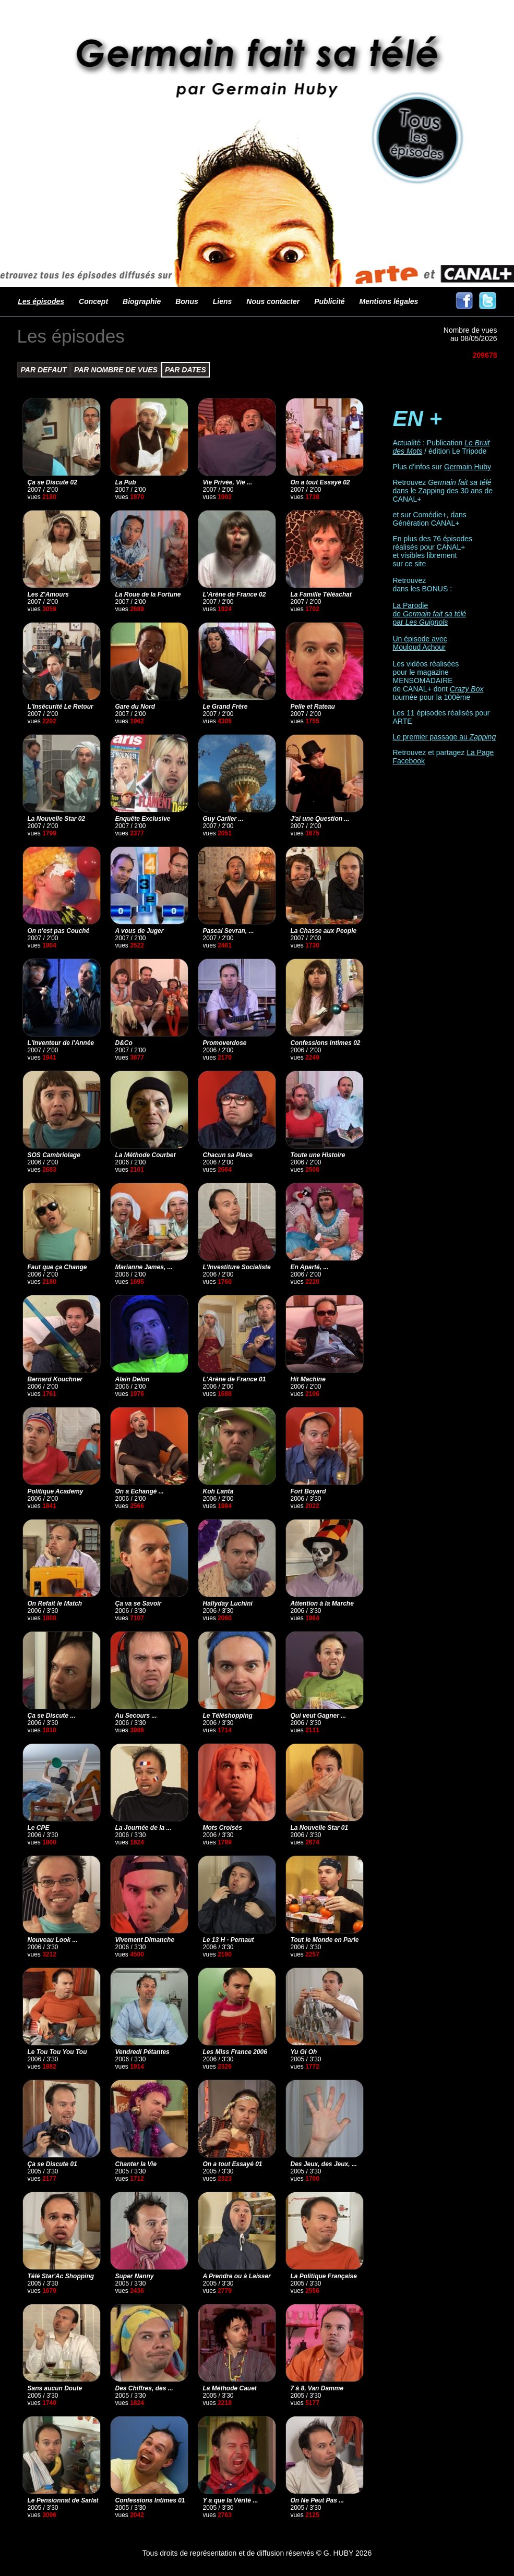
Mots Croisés (222, 1827)
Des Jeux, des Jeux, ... (324, 2164)
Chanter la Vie (136, 2164)
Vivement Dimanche (145, 1939)
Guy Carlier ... (223, 818)
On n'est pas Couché (59, 930)
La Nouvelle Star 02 (57, 818)
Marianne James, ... (144, 1267)
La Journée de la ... (143, 1827)
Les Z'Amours (48, 594)
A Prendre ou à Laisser (237, 2276)
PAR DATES (185, 370)
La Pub (125, 482)
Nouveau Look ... (53, 1939)
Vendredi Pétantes (142, 2052)
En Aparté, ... (310, 1267)
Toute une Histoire (318, 1155)
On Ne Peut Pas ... (317, 2500)
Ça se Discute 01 (52, 2164)
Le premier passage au (444, 737)
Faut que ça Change (57, 1267)
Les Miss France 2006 (235, 2052)
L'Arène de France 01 (234, 1379)
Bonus (186, 301)
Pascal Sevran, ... (228, 930)
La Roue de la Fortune (148, 594)
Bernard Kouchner (55, 1379)
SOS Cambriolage (54, 1155)
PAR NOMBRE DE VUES (116, 370)
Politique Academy (55, 1491)
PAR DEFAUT (44, 370)
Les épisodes (41, 301)
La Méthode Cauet (230, 2388)
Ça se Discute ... (52, 1715)
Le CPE (39, 1827)
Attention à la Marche (322, 1603)
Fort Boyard (308, 1491)
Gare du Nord (135, 706)
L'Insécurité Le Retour (60, 706)
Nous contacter (273, 301)
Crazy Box (467, 689)
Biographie (142, 301)
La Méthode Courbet (145, 1155)
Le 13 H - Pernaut (228, 1939)
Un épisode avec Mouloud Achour (420, 643)
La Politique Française (324, 2276)
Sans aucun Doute (55, 2388)
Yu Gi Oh (304, 2052)
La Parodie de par (430, 613)
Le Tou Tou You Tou (57, 2052)
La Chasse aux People (324, 930)
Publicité (329, 301)
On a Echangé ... (139, 1491)
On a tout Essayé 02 (320, 482)
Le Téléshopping (228, 1715)
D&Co (124, 1043)
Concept (93, 301)
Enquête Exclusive (143, 818)
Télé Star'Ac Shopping (61, 2276)
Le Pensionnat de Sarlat (63, 2500)
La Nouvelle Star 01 (320, 1827)
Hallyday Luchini (228, 1603)
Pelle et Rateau (313, 706)
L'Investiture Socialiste (237, 1267)
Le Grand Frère (225, 706)
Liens (222, 301)
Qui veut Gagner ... (318, 1715)
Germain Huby (467, 467)
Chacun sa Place (228, 1155)
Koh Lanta (218, 1491)
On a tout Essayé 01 (232, 2164)
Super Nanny (134, 2276)
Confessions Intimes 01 (150, 2500)
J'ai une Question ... (320, 818)
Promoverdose (225, 1043)
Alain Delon (132, 1379)
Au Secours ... (136, 1715)
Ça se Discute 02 (52, 482)
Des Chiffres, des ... (144, 2388)
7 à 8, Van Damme (317, 2388)
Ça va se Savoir (138, 1603)
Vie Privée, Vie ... (228, 482)
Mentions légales (389, 301)
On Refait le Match (55, 1603)
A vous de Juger (139, 930)
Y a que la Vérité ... (230, 2500)
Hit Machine (308, 1379)
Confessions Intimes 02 (326, 1043)
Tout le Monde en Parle (325, 1939)
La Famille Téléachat (321, 594)
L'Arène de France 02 (234, 594)
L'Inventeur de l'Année (61, 1043)
